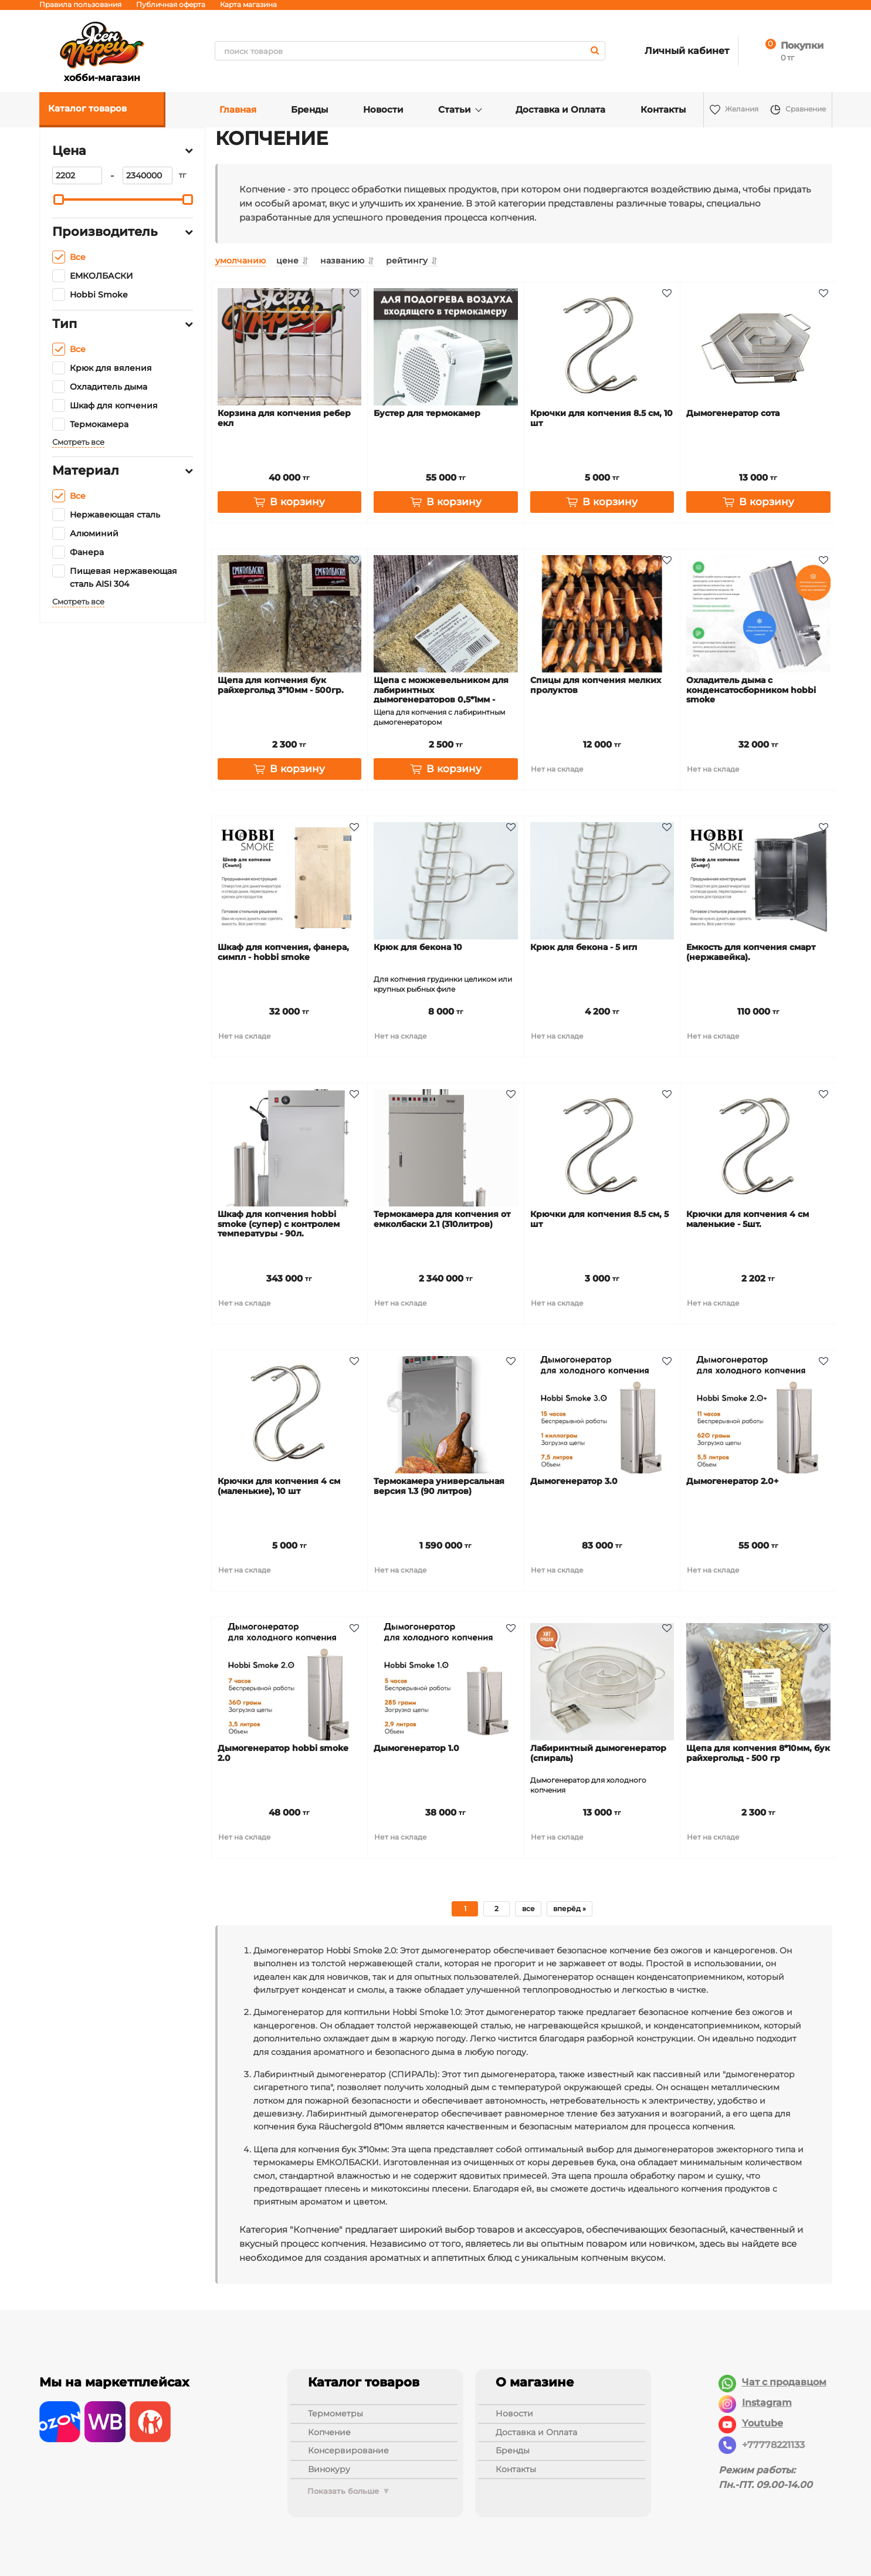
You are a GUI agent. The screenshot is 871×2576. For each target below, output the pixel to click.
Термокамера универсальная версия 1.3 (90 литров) (439, 1486)
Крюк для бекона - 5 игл (583, 947)
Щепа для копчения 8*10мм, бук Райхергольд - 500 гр (758, 1753)
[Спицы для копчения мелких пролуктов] (602, 613)
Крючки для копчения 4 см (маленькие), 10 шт (279, 1486)
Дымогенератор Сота (733, 413)
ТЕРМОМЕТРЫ (335, 2413)
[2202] (77, 175)
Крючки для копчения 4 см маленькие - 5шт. (747, 1219)
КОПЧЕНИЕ (329, 2432)
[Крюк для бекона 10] (446, 880)
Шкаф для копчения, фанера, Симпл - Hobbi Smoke (283, 952)
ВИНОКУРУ (329, 2469)
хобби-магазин (102, 51)
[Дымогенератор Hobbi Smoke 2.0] (290, 1681)
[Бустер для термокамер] (446, 346)
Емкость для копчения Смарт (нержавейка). (750, 952)
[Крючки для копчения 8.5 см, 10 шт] (602, 346)
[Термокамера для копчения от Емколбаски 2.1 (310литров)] (446, 1147)
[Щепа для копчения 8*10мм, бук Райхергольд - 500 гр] (758, 1681)
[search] (410, 50)
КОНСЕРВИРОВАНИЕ (348, 2450)
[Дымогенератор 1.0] (446, 1681)
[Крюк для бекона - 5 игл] (602, 880)
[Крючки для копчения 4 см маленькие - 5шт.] (758, 1147)
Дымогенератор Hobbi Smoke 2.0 (283, 1753)
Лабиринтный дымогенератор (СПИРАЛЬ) (598, 1753)
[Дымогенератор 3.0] (602, 1414)
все (528, 1908)
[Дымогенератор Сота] (758, 346)
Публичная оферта (170, 4)
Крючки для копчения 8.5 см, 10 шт (601, 418)
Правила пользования (80, 4)
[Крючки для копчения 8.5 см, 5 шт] (602, 1147)
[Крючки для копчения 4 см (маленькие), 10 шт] (290, 1414)
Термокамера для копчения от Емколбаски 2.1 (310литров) (442, 1219)
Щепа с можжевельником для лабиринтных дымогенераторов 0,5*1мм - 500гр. (441, 695)
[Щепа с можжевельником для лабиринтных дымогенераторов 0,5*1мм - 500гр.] (446, 613)
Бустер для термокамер (427, 413)
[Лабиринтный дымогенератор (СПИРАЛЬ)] (602, 1681)
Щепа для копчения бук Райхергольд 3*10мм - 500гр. (281, 685)
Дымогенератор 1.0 (416, 1748)
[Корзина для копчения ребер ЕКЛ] (290, 346)
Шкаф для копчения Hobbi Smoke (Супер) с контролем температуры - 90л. (279, 1224)
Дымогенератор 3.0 (574, 1481)
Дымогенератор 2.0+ (732, 1481)
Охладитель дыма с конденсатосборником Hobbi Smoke (751, 690)
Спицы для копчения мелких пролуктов (595, 685)
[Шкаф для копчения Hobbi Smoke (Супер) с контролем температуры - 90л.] (290, 1147)
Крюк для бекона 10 (418, 947)
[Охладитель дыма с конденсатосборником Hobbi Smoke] (758, 613)
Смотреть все (78, 442)
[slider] (58, 199)
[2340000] (147, 175)
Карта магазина (248, 4)
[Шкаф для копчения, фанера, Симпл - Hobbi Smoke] (290, 880)
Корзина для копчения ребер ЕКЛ (284, 418)
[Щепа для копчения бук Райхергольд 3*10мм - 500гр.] (290, 613)
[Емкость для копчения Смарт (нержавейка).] (758, 880)
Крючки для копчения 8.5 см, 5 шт (599, 1219)
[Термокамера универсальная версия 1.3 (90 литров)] (446, 1414)
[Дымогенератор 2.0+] (758, 1414)
